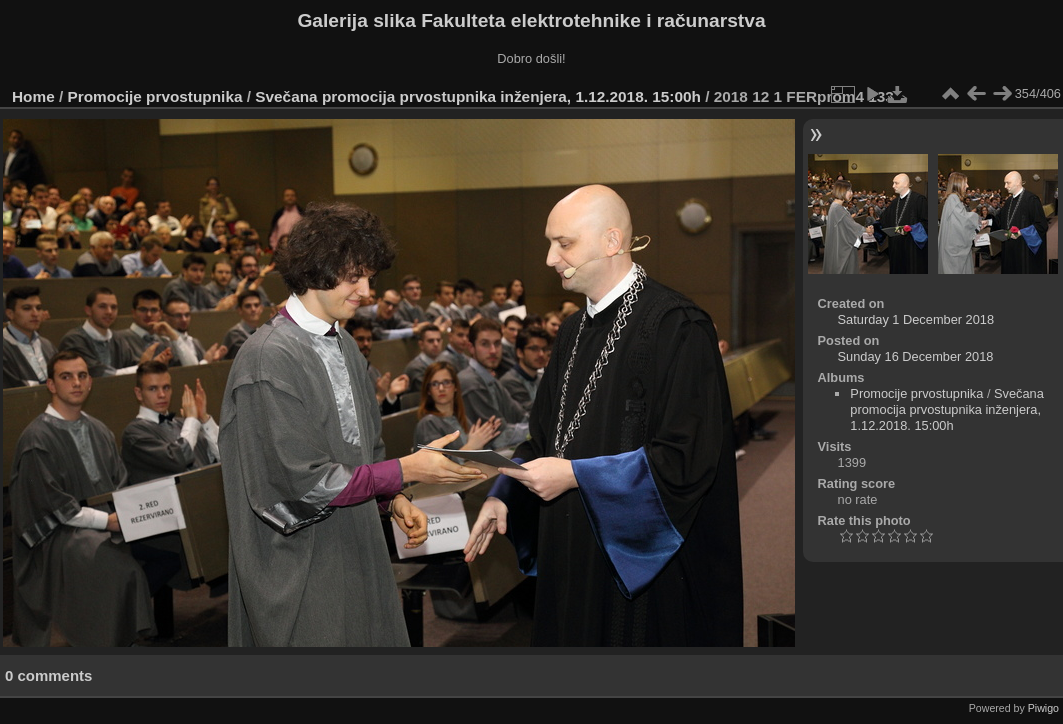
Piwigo (1043, 708)
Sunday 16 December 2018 (916, 356)
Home (33, 96)
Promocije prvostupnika (155, 96)
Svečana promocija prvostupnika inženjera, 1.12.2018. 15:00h (478, 96)
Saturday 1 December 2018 (916, 319)
